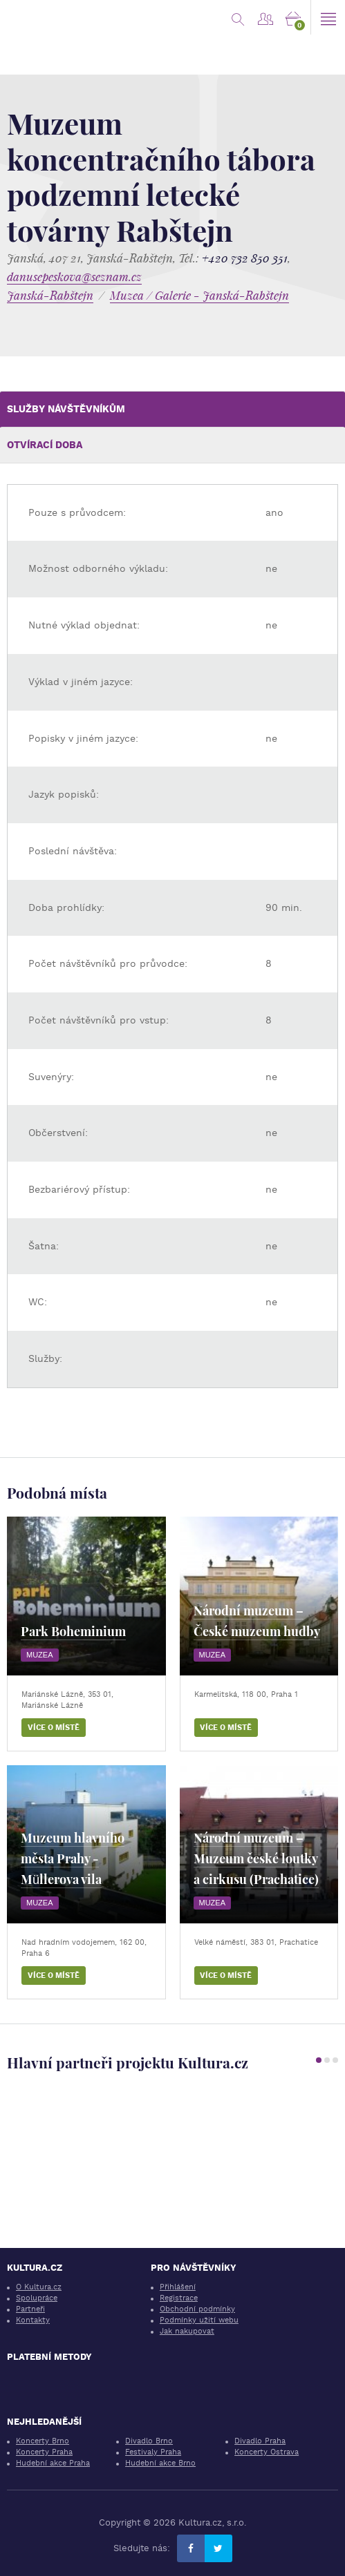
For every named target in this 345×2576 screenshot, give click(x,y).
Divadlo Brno (149, 2440)
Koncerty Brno (42, 2440)
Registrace (179, 2298)
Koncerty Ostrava (266, 2452)
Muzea (39, 1655)
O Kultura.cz (39, 2286)
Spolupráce (36, 2298)
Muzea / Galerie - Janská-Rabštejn (199, 295)
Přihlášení (178, 2286)
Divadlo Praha (260, 2440)
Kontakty (33, 2320)
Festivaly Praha (153, 2452)
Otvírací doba (44, 444)
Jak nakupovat (187, 2331)
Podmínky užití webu (199, 2320)
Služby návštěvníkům (66, 408)
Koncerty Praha (44, 2452)
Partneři (30, 2309)
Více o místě (54, 1727)
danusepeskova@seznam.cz (74, 276)
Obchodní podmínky (197, 2309)
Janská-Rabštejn (50, 295)
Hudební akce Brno (160, 2463)
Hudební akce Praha (53, 2463)
